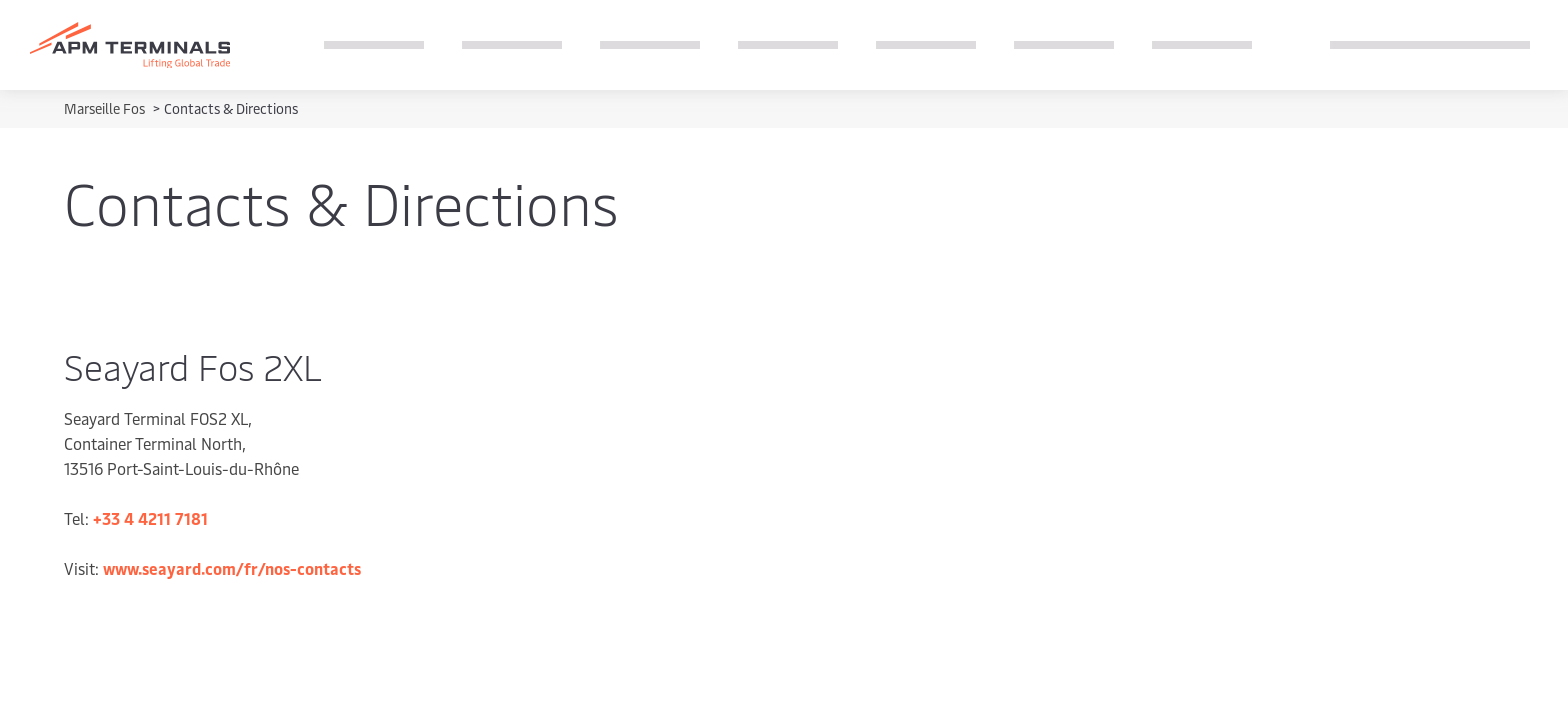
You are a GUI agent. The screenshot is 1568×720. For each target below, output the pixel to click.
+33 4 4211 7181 (150, 518)
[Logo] (130, 45)
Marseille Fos (106, 108)
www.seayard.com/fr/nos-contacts (232, 568)
